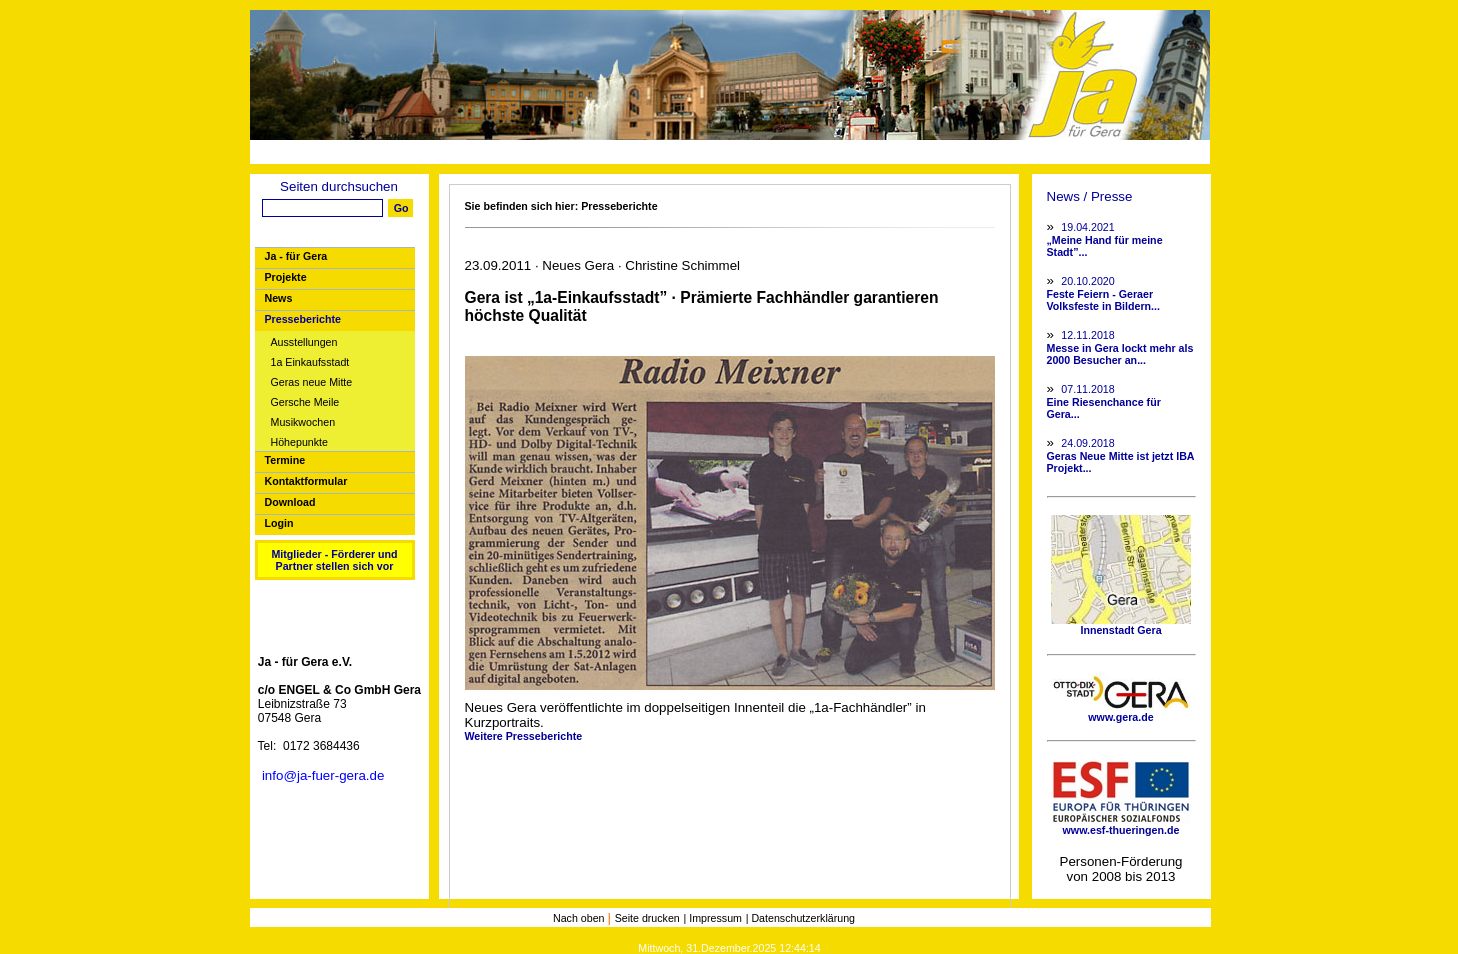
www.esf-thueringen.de (1121, 825)
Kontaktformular (306, 481)
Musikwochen (303, 422)
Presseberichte (303, 319)
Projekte (286, 277)
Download (290, 502)
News (279, 298)
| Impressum (713, 918)
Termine (285, 460)
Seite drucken (647, 918)
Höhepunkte (299, 442)
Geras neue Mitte (312, 382)
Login (279, 523)
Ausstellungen (304, 342)
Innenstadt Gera (1121, 625)
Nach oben (580, 918)
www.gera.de (1121, 712)
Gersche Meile (305, 402)
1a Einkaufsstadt (310, 362)
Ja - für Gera (296, 256)
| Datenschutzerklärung (800, 918)
